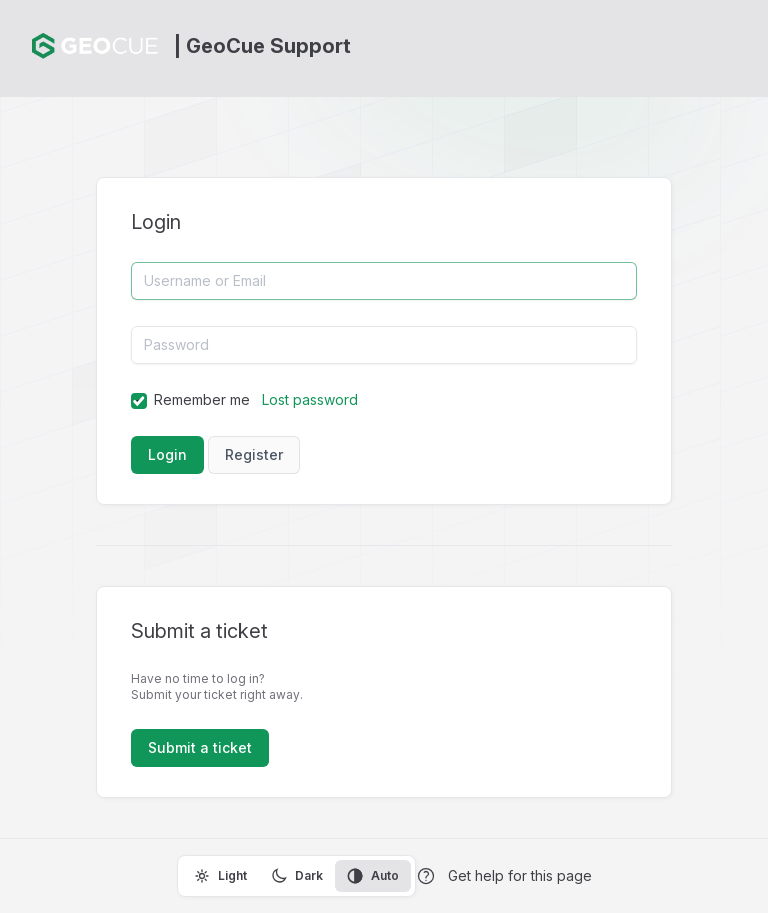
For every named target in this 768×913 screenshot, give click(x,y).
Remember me (202, 399)
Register (254, 454)
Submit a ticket (200, 747)
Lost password (310, 399)
